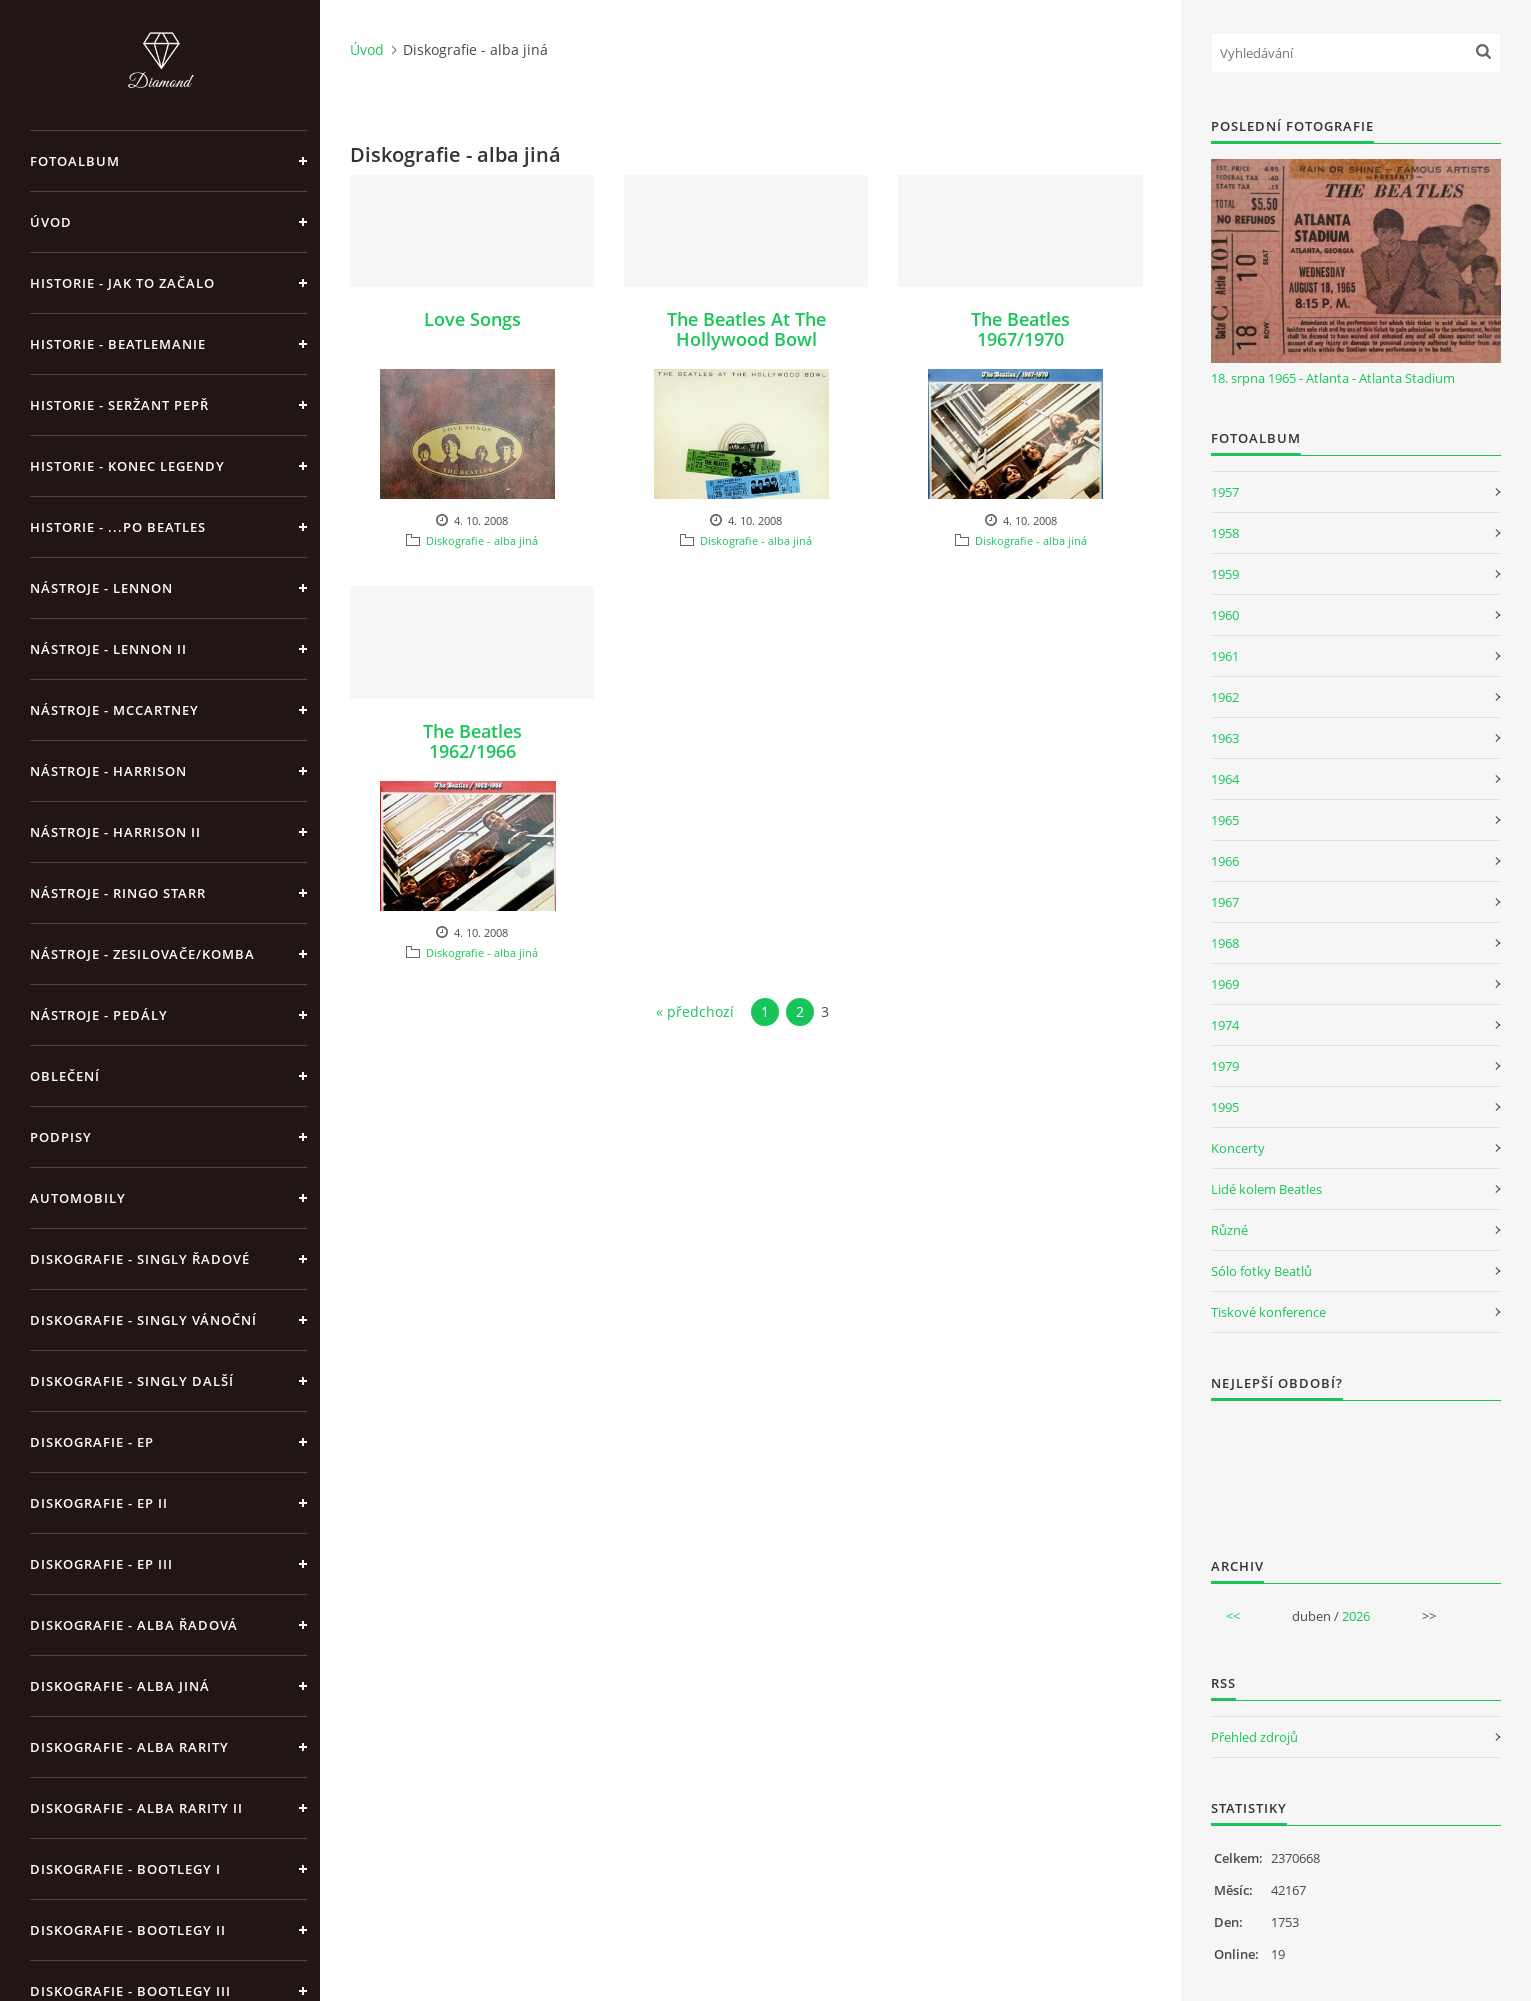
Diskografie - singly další (132, 1381)
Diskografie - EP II (99, 1503)
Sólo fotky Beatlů (1261, 1271)
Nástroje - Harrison (108, 771)
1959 (1225, 574)
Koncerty (1238, 1148)
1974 (1225, 1025)
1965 (1225, 820)
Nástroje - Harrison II (115, 832)
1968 (1225, 943)
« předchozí (695, 1011)
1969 (1225, 984)
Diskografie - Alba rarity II (136, 1808)
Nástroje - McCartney (114, 710)
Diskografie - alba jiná (120, 1686)
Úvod (51, 222)
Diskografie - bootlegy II (128, 1930)
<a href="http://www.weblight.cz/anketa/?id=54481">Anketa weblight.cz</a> (1356, 1466)
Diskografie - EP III (101, 1564)
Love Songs (472, 319)
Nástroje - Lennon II (108, 649)
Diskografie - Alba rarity (129, 1747)
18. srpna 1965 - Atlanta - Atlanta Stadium (1333, 378)
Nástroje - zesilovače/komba (142, 954)
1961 (1225, 656)
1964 (1225, 779)
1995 (1225, 1107)
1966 (1225, 861)
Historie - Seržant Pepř (119, 405)
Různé (1229, 1230)
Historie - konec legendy (127, 466)
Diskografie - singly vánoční (143, 1320)
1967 (1225, 902)
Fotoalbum (75, 161)
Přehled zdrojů (1254, 1737)
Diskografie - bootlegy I (125, 1869)
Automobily (78, 1198)
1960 (1225, 615)
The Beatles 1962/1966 (472, 741)
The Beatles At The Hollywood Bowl (746, 329)
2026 (1356, 1616)
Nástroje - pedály (99, 1015)
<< (1233, 1616)
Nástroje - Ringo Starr (118, 893)
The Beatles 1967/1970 (1020, 329)
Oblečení (65, 1076)
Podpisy (61, 1137)
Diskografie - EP (92, 1442)
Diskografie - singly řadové (140, 1259)
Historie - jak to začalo (122, 283)
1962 (1225, 697)
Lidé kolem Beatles (1266, 1189)
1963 (1225, 738)
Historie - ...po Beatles (118, 527)
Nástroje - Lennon (101, 588)
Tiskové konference (1268, 1312)
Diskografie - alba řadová (134, 1625)
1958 (1225, 533)
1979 (1225, 1066)
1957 (1225, 492)
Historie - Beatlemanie (118, 344)
